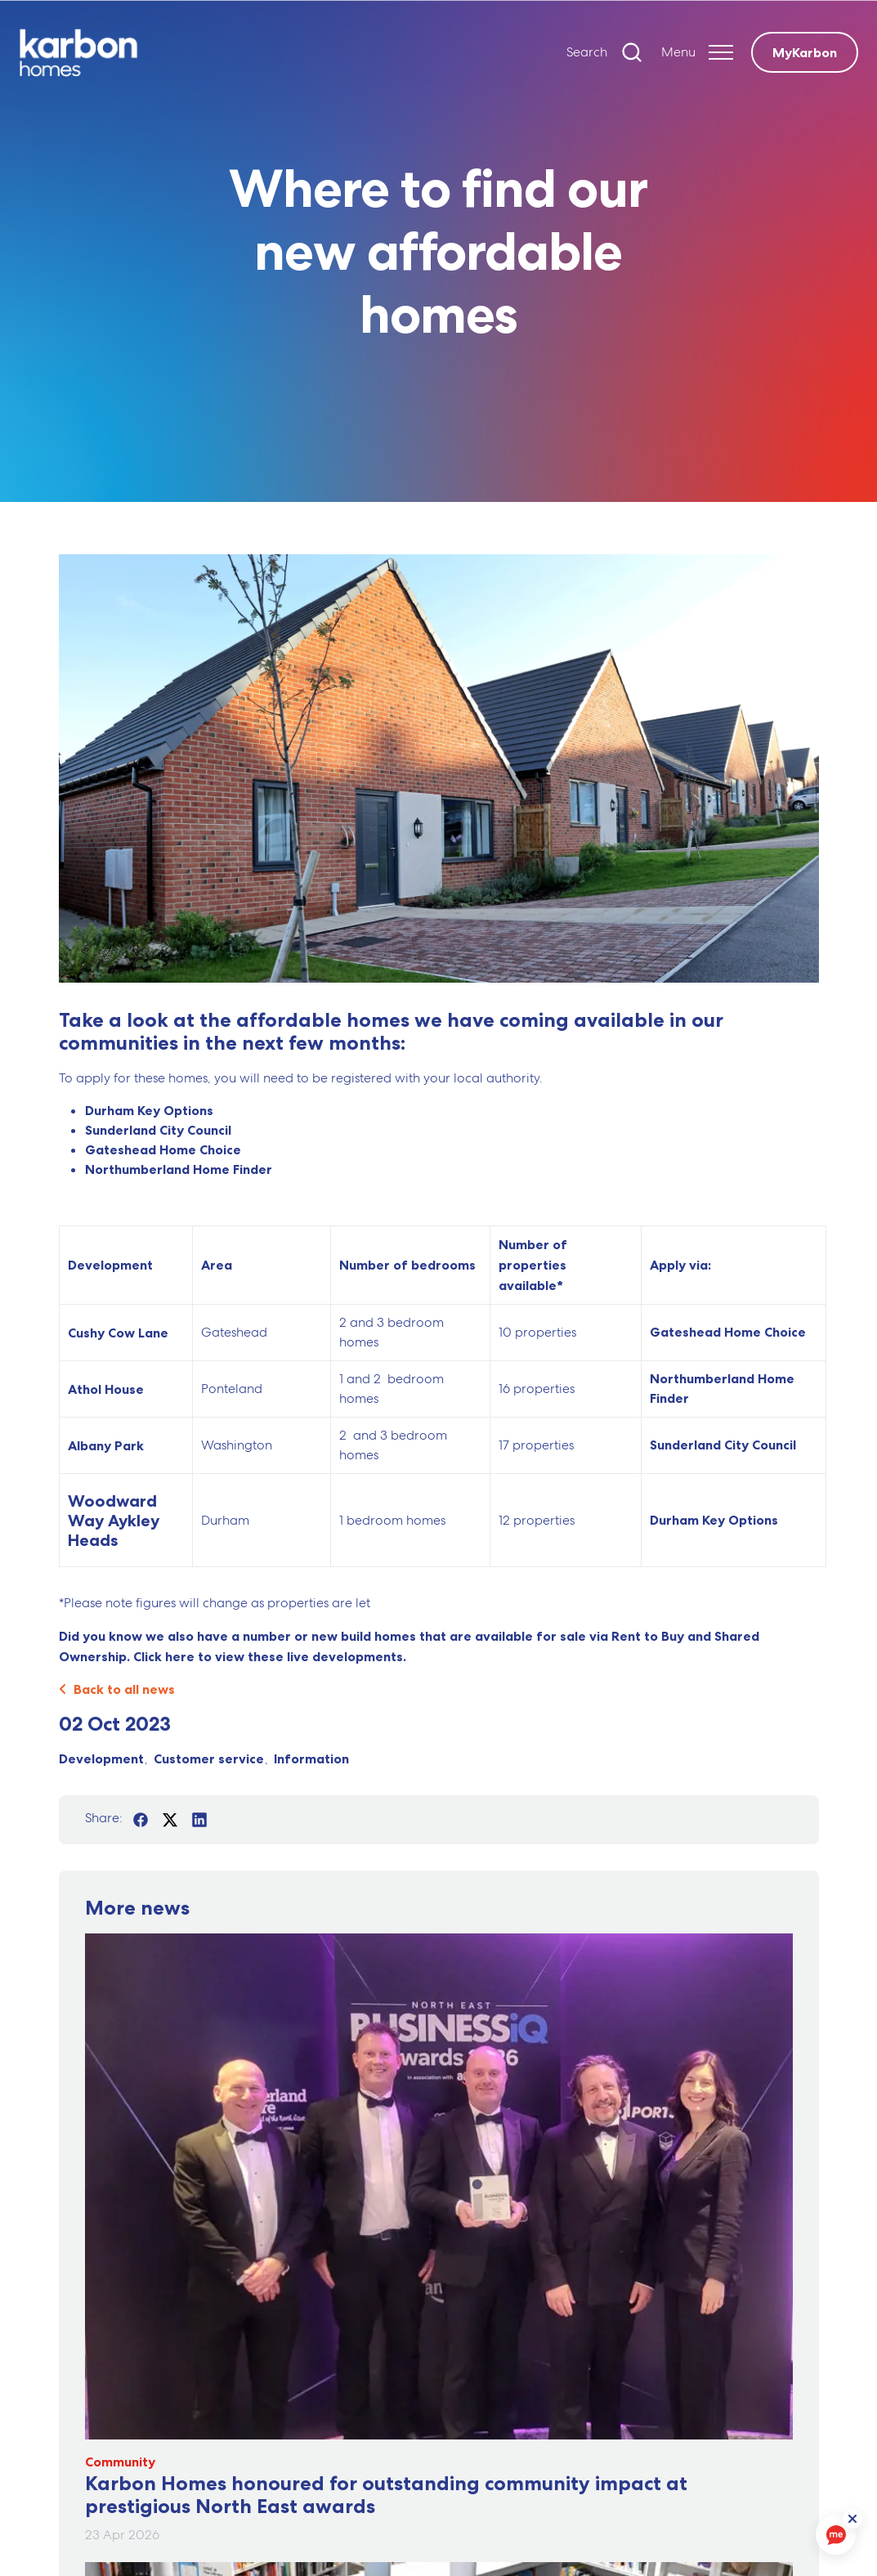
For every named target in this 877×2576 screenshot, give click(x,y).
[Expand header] (697, 52)
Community (120, 2461)
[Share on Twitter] (170, 1819)
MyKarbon (804, 52)
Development (101, 1758)
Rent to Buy (647, 1636)
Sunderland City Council (158, 1130)
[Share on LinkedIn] (199, 1819)
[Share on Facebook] (140, 1819)
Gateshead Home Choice (163, 1149)
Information (311, 1758)
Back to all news (117, 1689)
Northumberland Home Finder (178, 1169)
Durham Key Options (149, 1110)
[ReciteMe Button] (854, 2520)
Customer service (209, 1758)
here (180, 1656)
